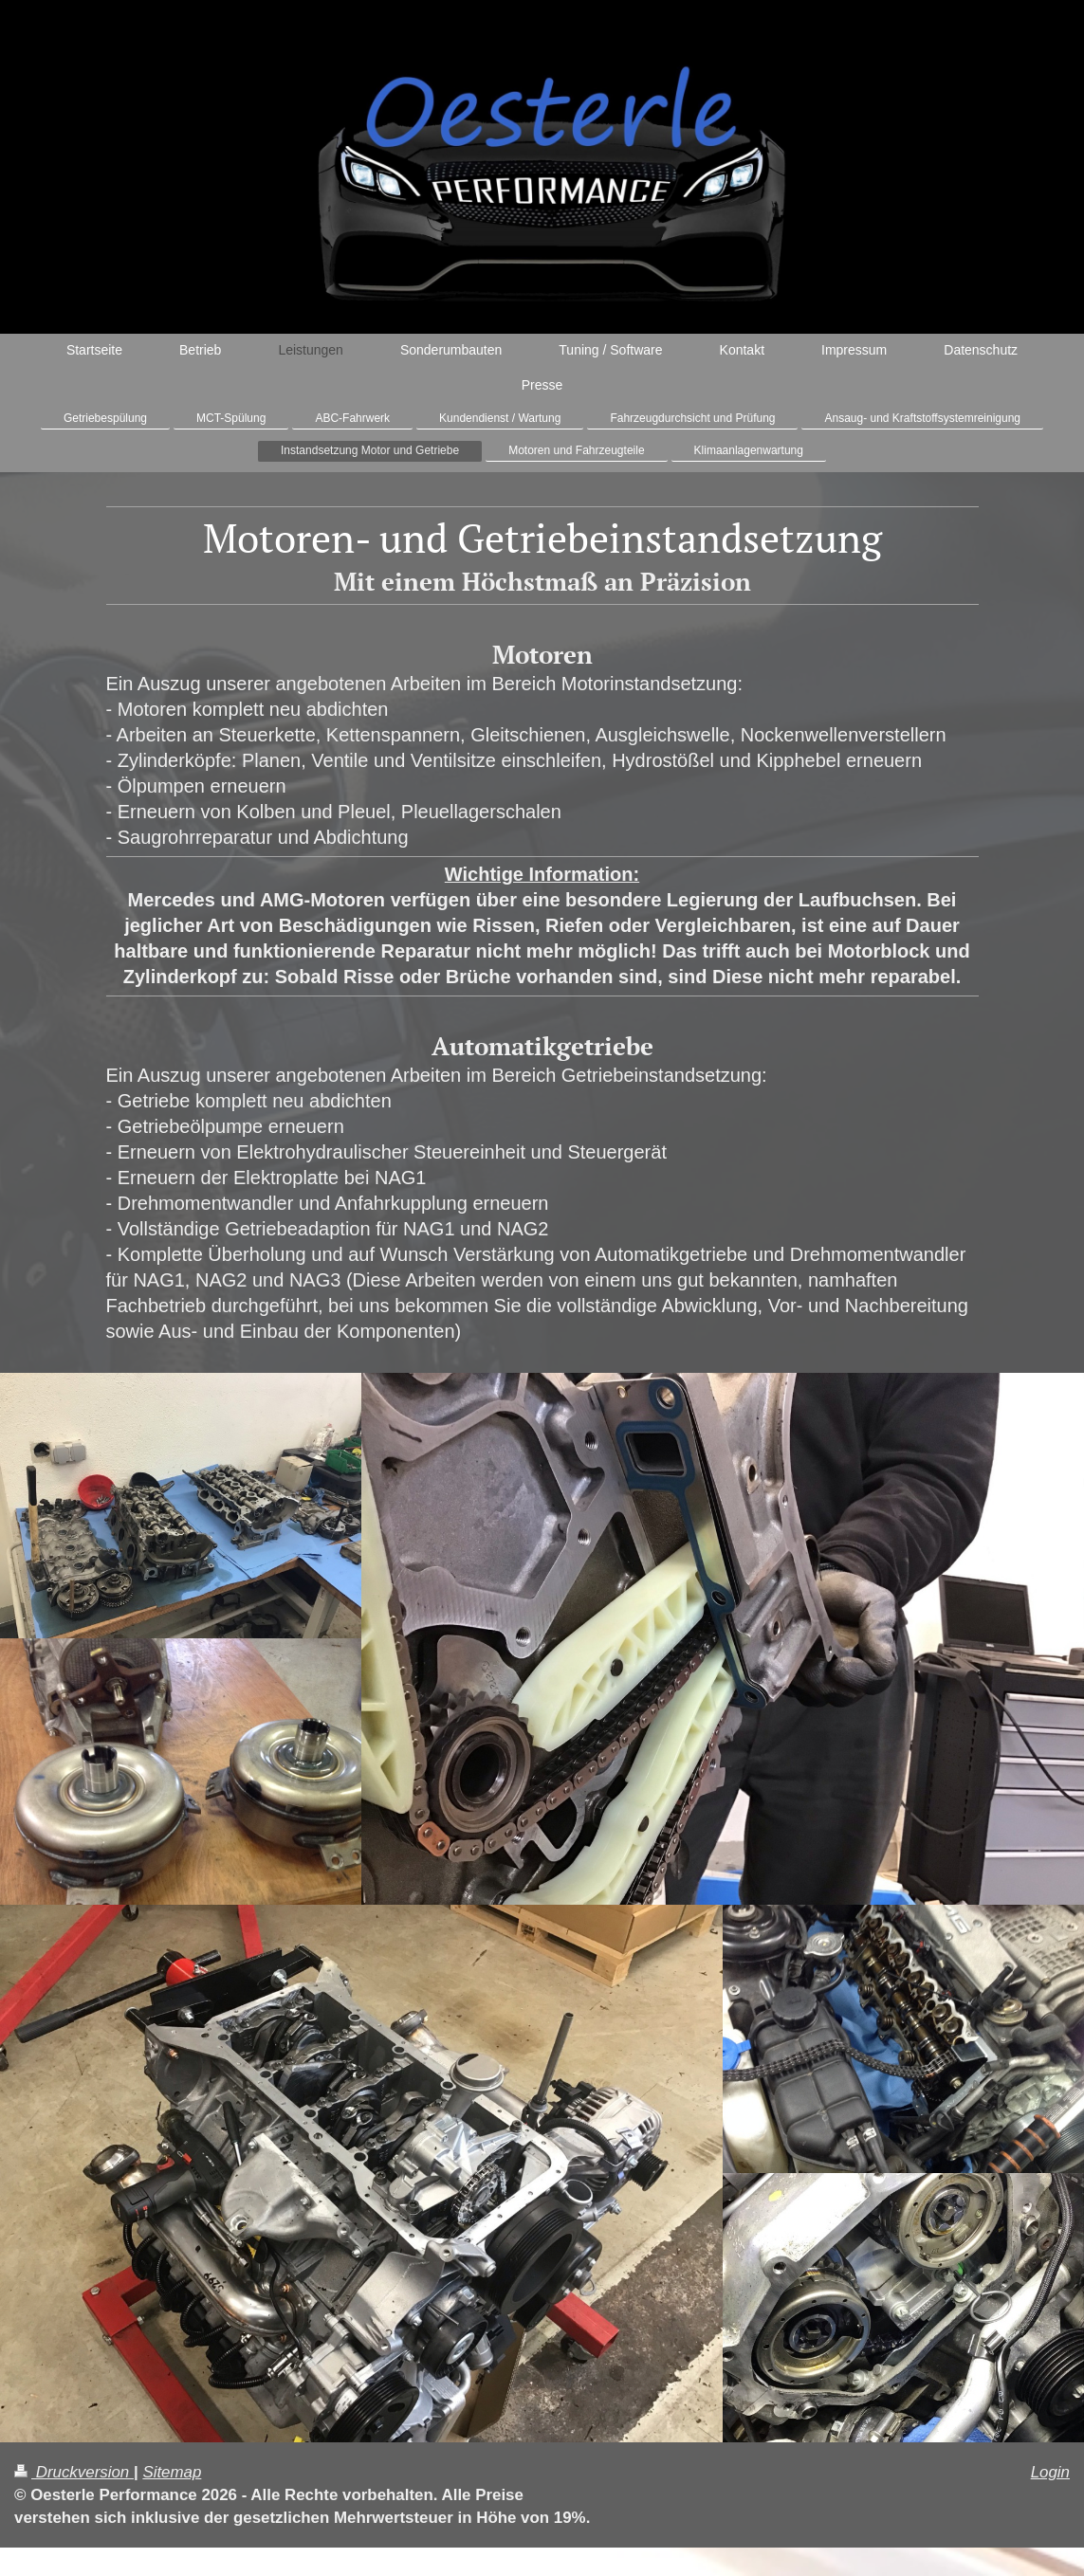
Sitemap (171, 2472)
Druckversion (74, 2472)
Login (1050, 2472)
